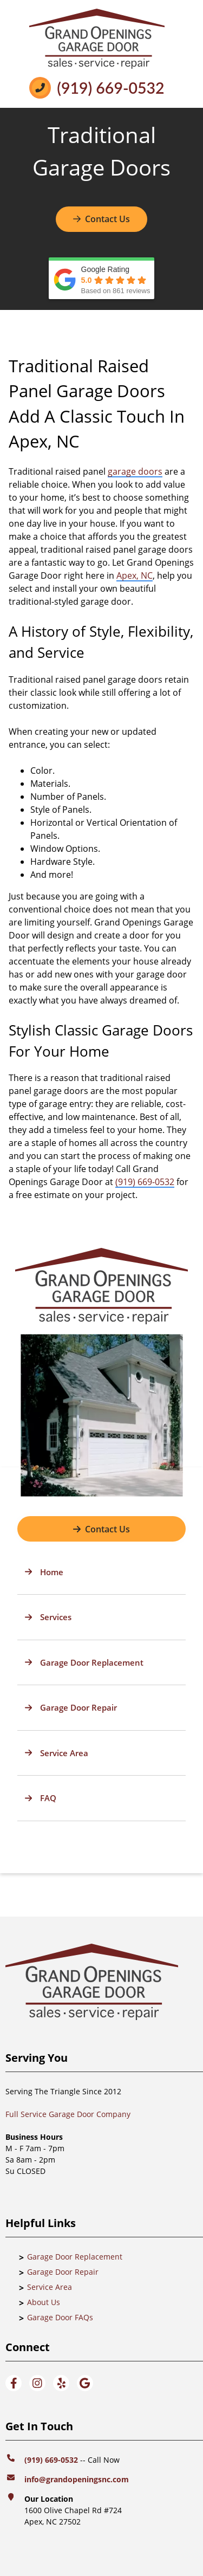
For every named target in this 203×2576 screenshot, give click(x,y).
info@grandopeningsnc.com (77, 2479)
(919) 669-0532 (110, 88)
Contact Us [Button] (101, 219)
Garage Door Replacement (74, 2256)
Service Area (49, 2287)
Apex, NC (134, 575)
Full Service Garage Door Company (67, 2114)
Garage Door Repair (63, 2272)
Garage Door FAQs (60, 2317)
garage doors (135, 471)
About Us (43, 2302)
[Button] (101, 1528)
